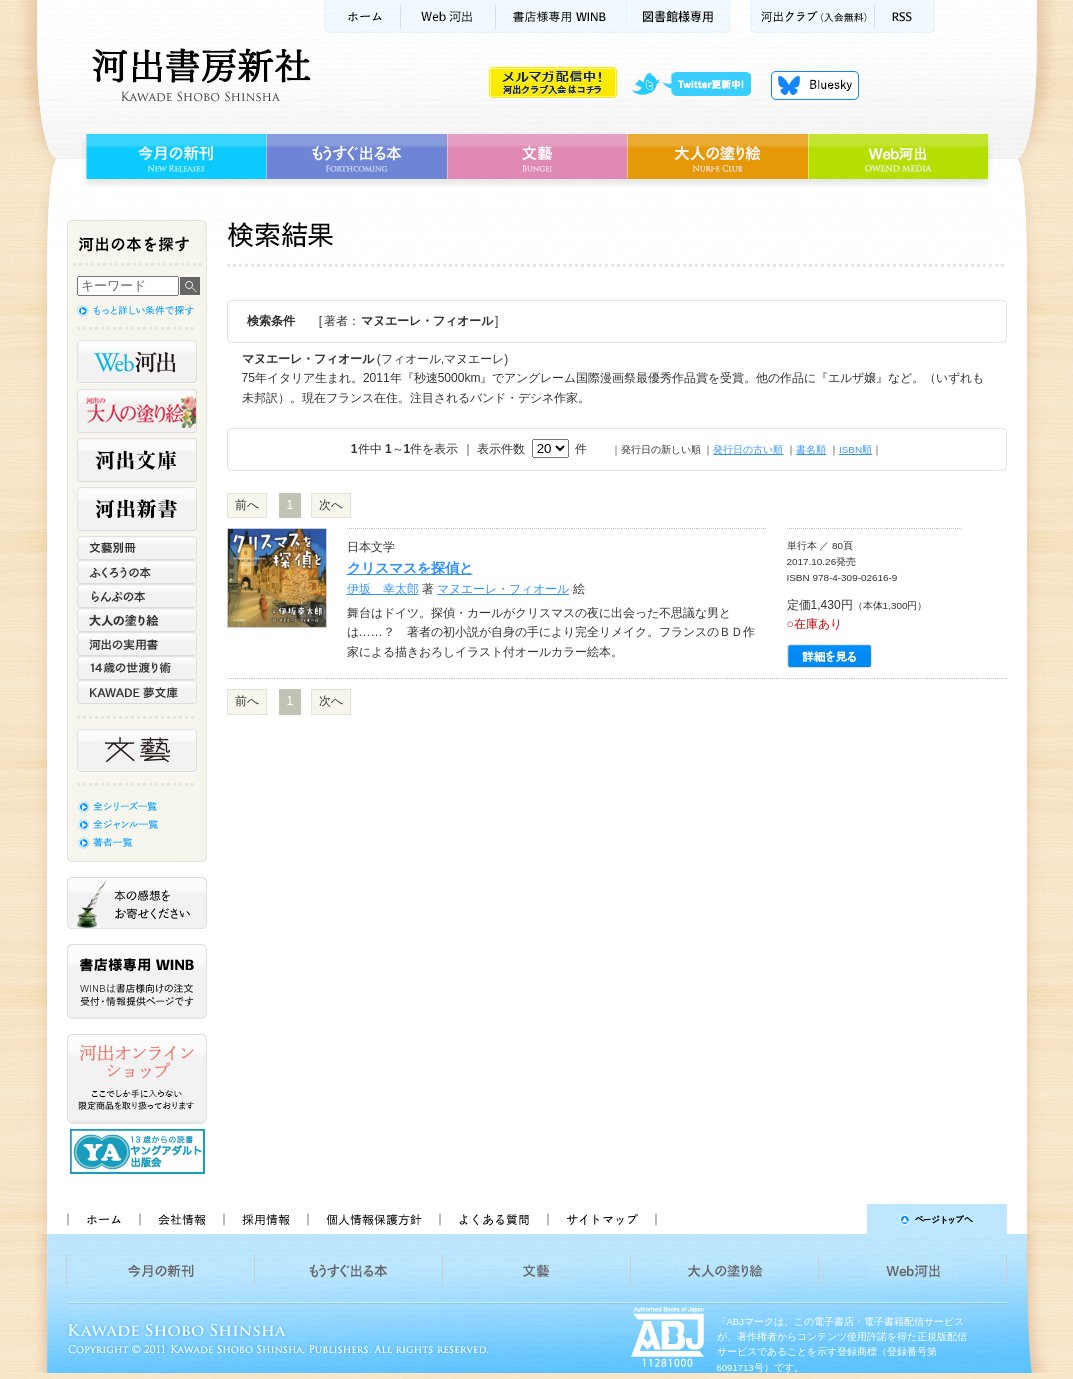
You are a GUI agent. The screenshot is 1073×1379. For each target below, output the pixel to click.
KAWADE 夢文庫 (137, 692)
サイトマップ (602, 1219)
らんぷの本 (137, 596)
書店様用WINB (561, 16)
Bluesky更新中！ (815, 85)
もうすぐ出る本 (356, 157)
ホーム (362, 16)
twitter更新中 (698, 85)
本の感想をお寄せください (137, 903)
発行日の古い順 (748, 449)
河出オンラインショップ (137, 1079)
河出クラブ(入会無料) (812, 16)
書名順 (811, 449)
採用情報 (265, 1219)
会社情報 (181, 1219)
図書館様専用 (678, 16)
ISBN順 (855, 449)
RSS (905, 16)
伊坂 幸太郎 (383, 589)
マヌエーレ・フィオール (503, 589)
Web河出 (448, 16)
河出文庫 (137, 460)
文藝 (537, 157)
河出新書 (137, 509)
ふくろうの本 (137, 572)
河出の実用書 (137, 644)
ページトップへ (840, 1219)
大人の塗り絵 (717, 157)
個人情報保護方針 (373, 1219)
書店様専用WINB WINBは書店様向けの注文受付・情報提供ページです (137, 981)
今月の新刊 (173, 157)
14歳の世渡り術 (137, 668)
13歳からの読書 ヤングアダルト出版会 (140, 1151)
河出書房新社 (198, 75)
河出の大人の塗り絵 (137, 411)
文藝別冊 (137, 548)
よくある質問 (493, 1219)
